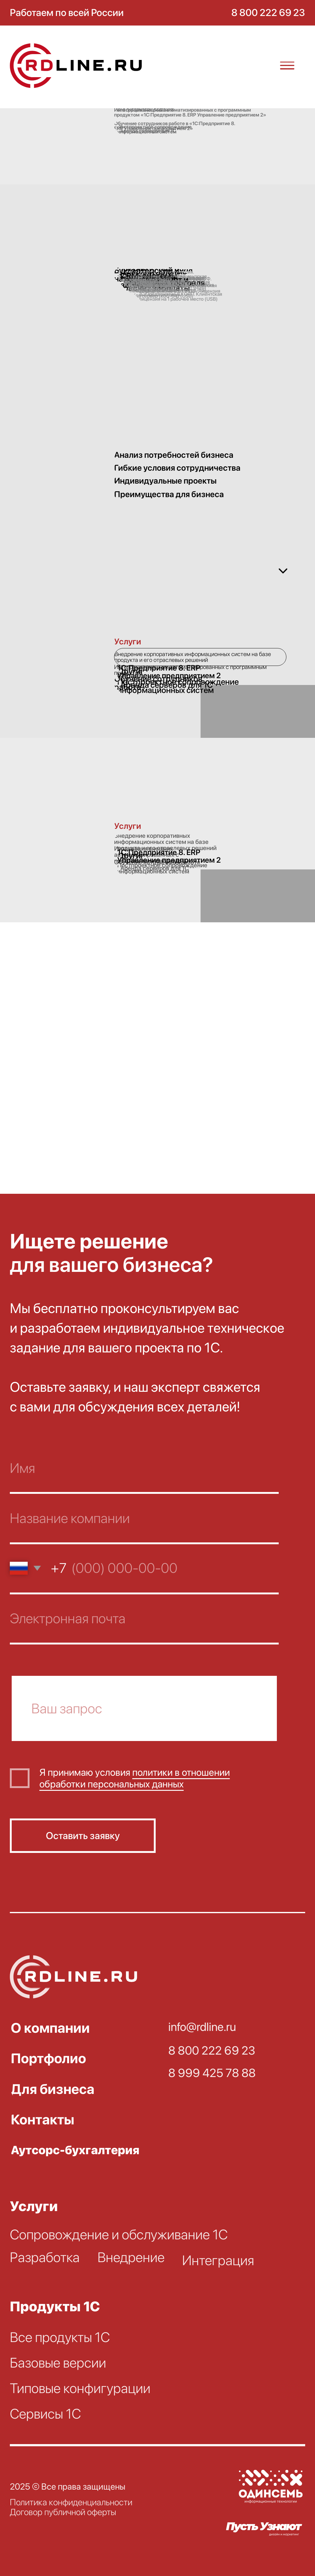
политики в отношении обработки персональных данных (134, 1778)
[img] (79, 66)
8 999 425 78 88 (212, 2073)
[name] (144, 1469)
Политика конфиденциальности (71, 2502)
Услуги (34, 2206)
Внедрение (131, 2257)
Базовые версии (58, 2362)
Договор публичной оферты (63, 2512)
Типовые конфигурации (80, 2388)
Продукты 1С (55, 2306)
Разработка (45, 2257)
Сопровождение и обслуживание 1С (119, 2234)
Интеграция (218, 2260)
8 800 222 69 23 (211, 2050)
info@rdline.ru (202, 2027)
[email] (144, 1619)
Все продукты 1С (60, 2337)
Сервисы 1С (45, 2413)
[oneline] (144, 1708)
